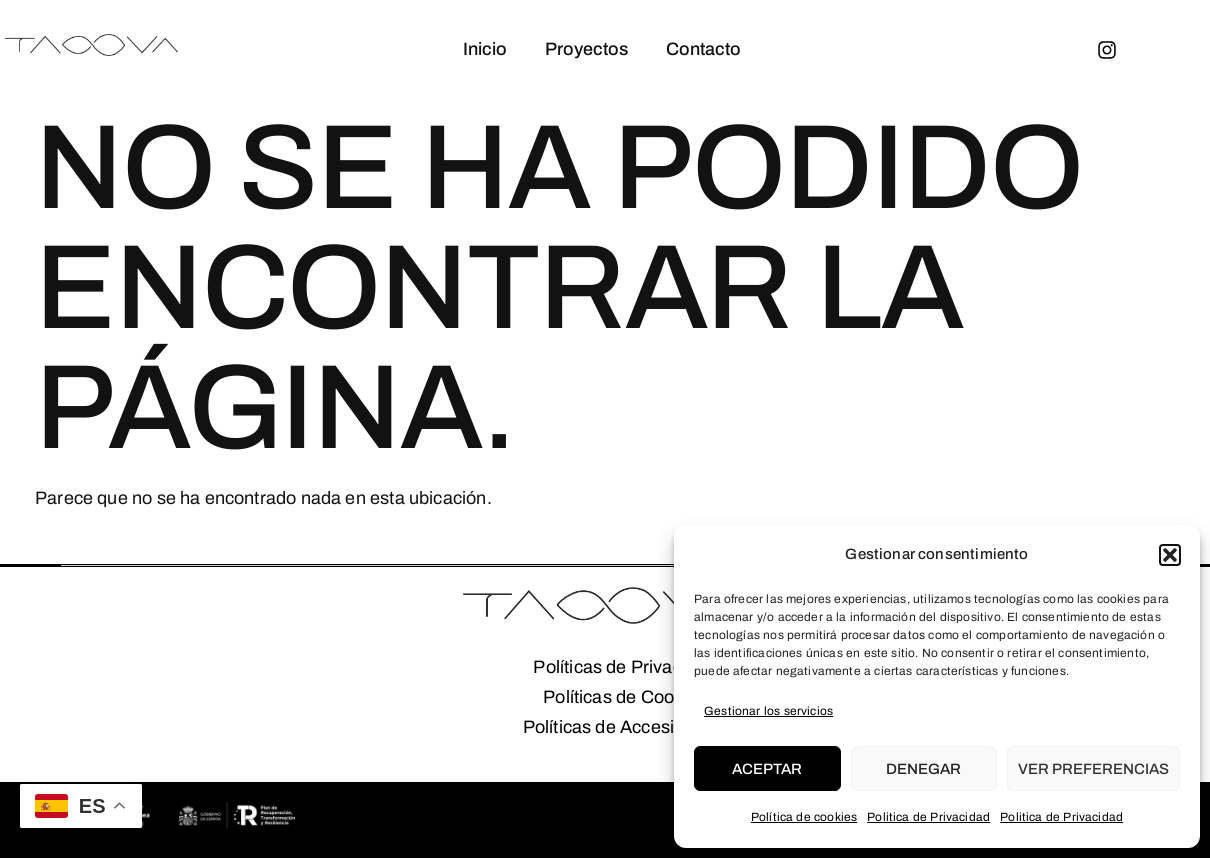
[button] (1170, 555)
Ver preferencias (1093, 769)
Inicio (482, 49)
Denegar (923, 769)
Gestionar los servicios (768, 711)
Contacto (704, 49)
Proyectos (585, 49)
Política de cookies (804, 817)
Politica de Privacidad (928, 817)
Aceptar (767, 769)
